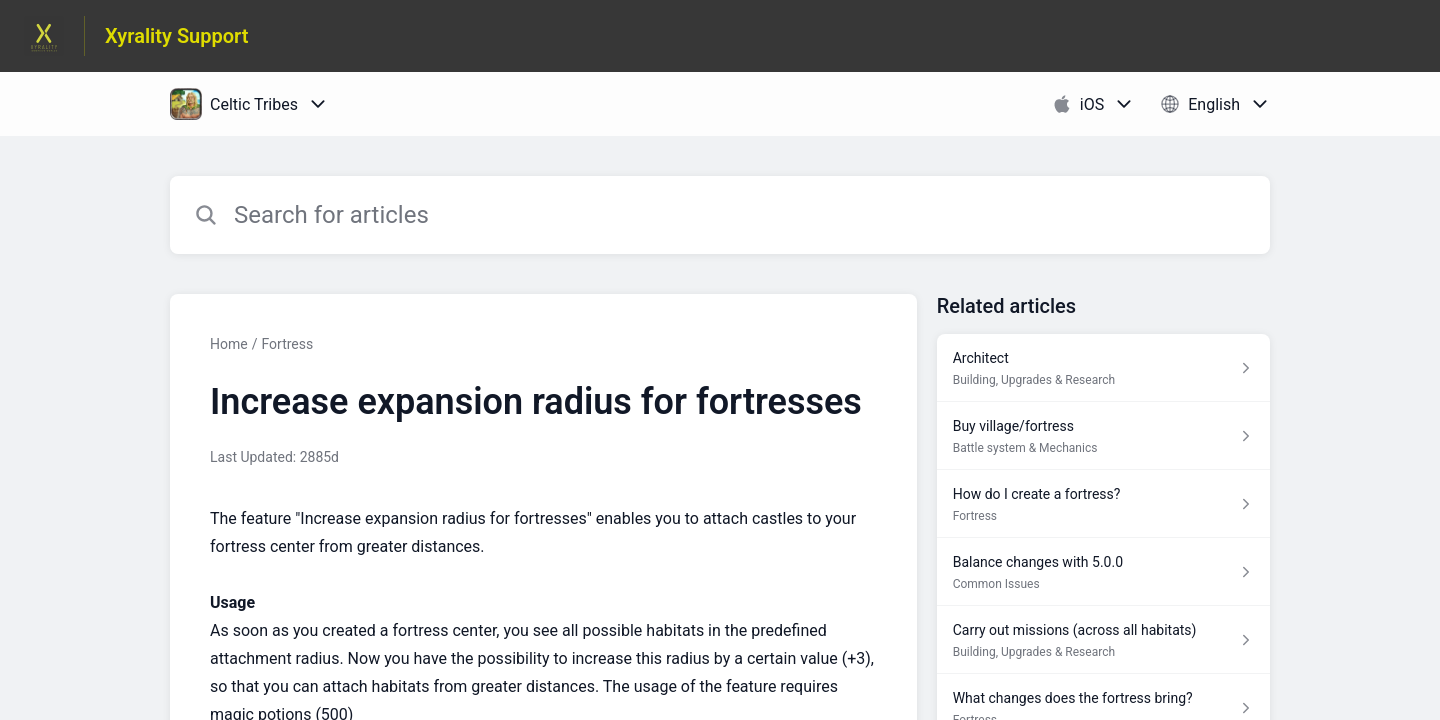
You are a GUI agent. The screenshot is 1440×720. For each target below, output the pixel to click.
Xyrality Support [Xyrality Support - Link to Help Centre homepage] (177, 36)
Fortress (287, 344)
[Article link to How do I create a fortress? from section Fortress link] (1103, 504)
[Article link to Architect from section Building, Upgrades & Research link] (1103, 368)
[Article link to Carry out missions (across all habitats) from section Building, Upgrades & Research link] (1103, 640)
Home (229, 344)
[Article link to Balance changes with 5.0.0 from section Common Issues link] (1103, 572)
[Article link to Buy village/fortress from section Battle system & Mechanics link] (1103, 436)
